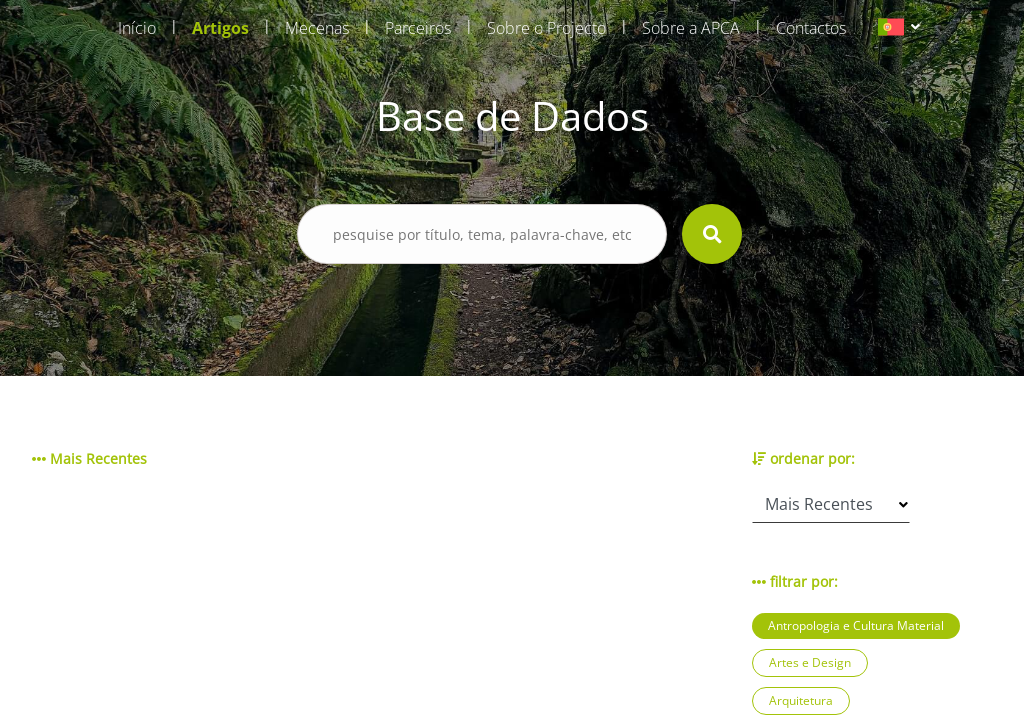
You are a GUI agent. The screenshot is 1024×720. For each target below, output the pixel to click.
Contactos (811, 28)
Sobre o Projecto (546, 28)
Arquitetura (801, 700)
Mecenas (317, 28)
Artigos (220, 28)
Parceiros (418, 28)
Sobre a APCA (691, 28)
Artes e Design (810, 662)
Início (137, 28)
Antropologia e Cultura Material (856, 625)
